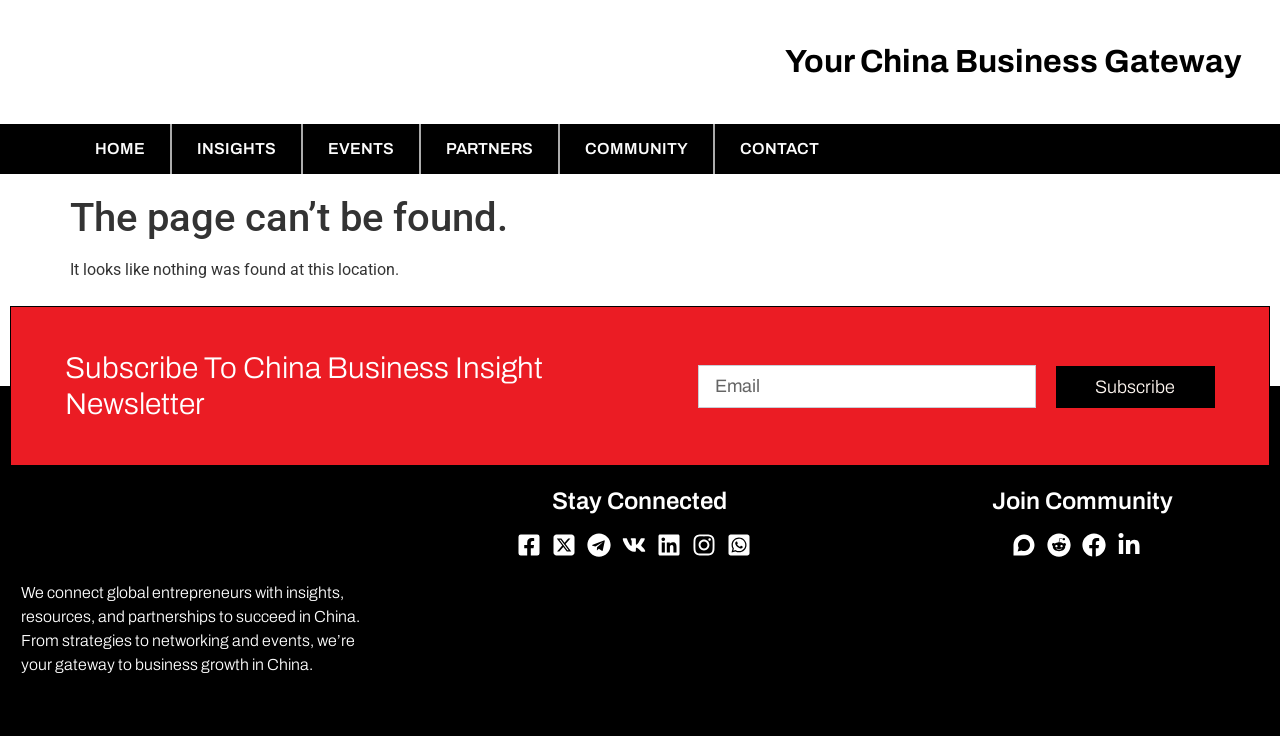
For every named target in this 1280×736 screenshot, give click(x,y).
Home (120, 148)
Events (361, 148)
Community (636, 148)
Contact (779, 148)
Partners (489, 148)
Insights (236, 148)
